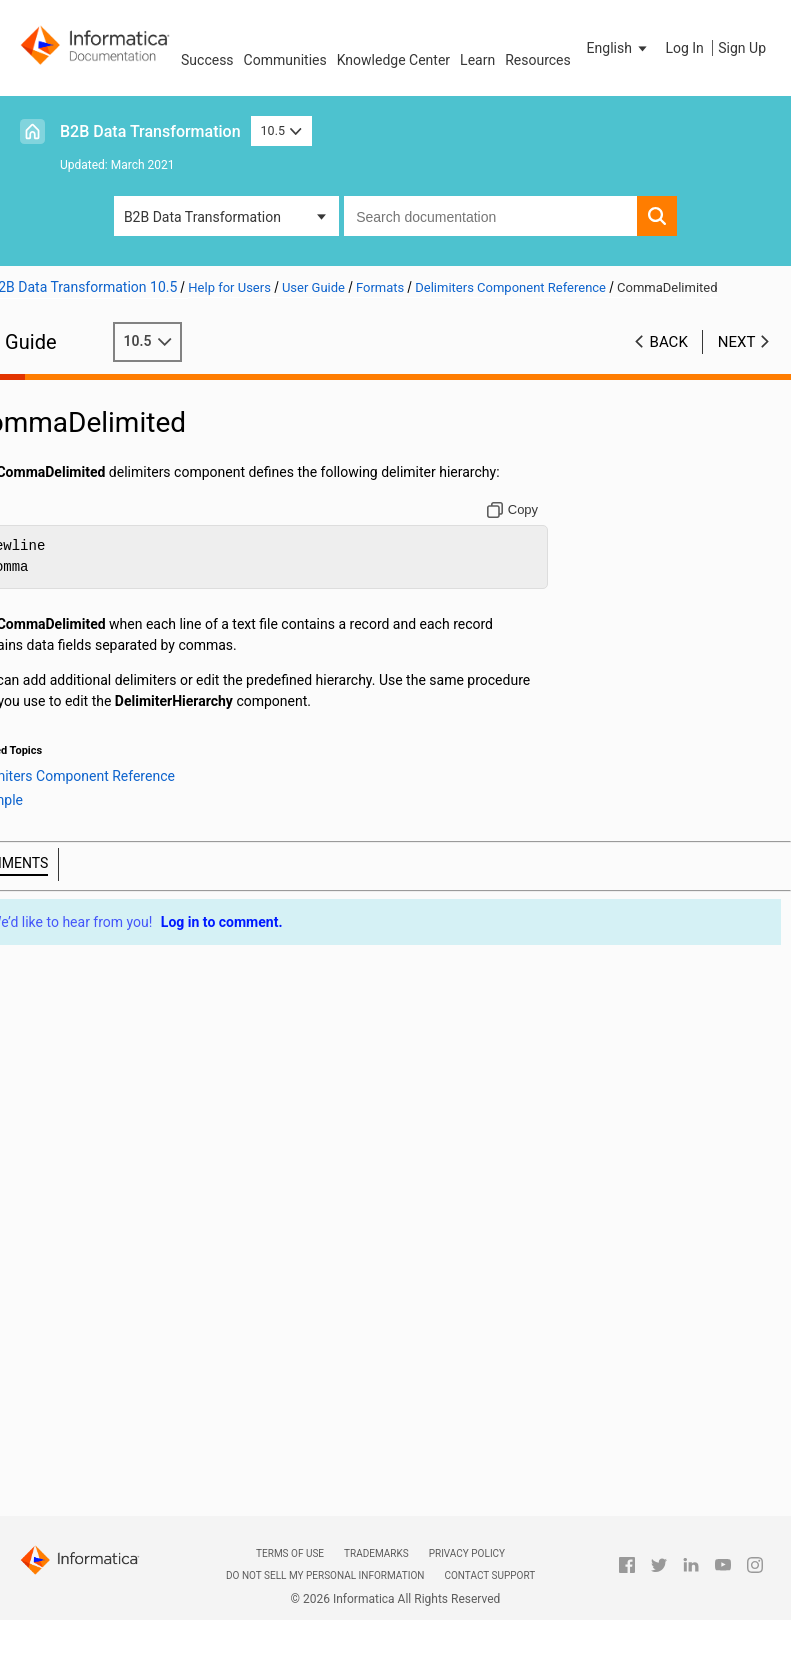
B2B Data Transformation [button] (202, 217)
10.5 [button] (282, 130)
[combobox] (490, 216)
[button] (619, 48)
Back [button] (669, 362)
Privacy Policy (467, 1553)
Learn (477, 60)
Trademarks (376, 1553)
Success (207, 60)
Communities (285, 60)
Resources (538, 60)
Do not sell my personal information (325, 1575)
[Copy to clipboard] (527, 530)
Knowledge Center (393, 60)
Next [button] (737, 362)
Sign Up (742, 48)
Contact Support (489, 1575)
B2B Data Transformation (150, 131)
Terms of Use (290, 1553)
